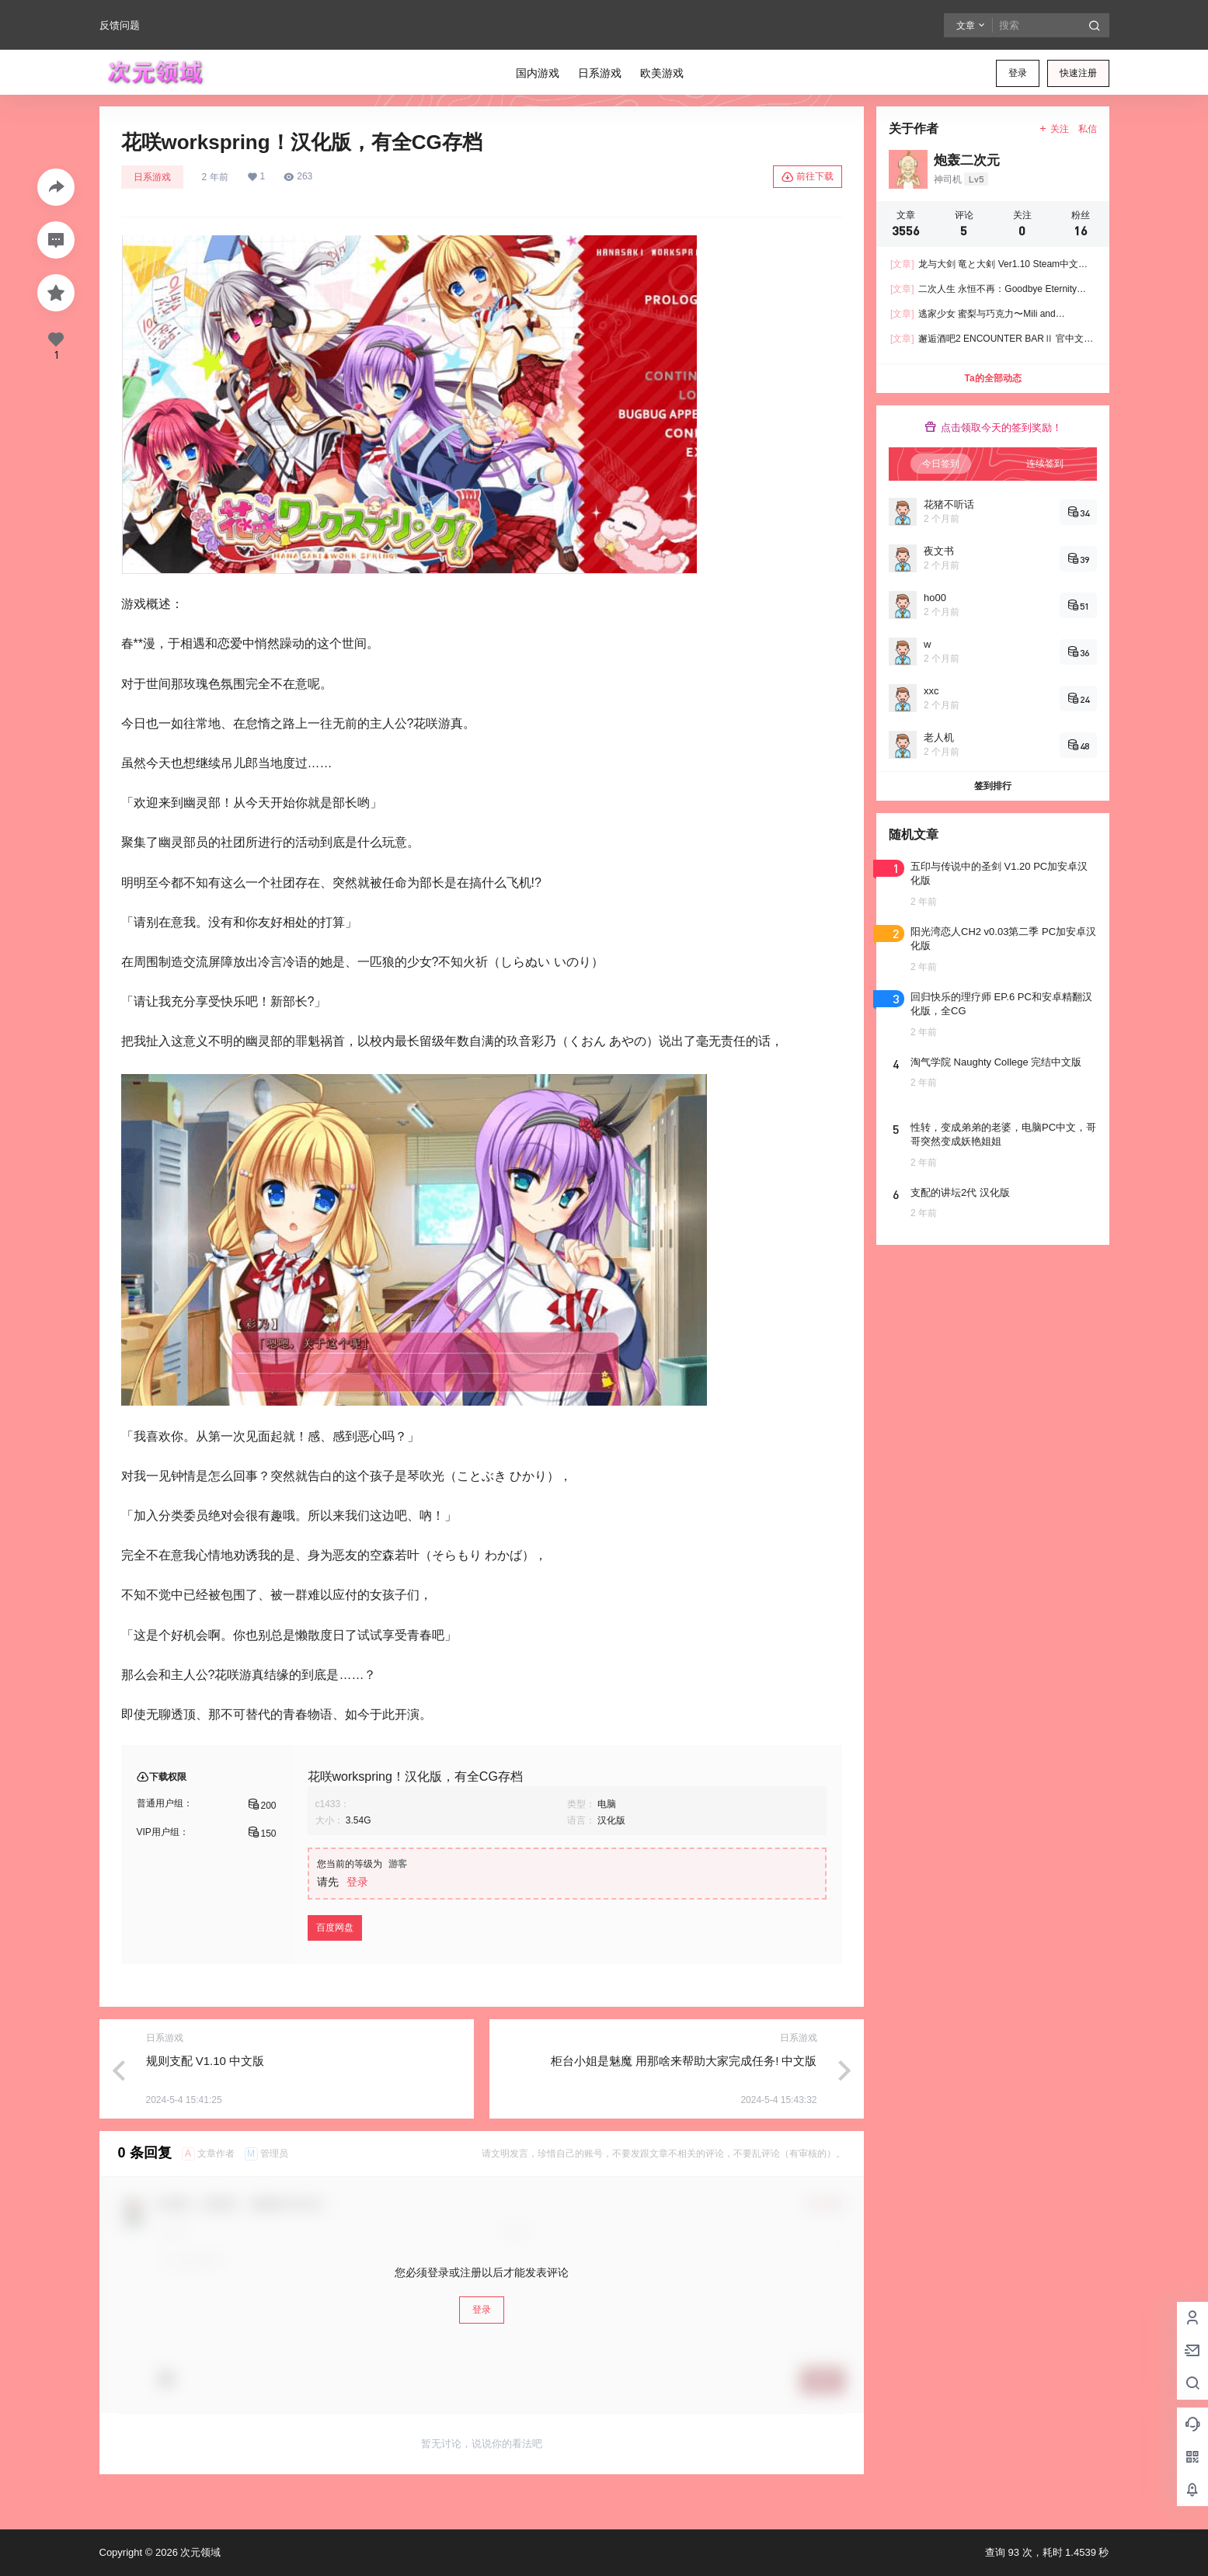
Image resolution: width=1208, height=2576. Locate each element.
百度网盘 (334, 1927)
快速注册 (1078, 73)
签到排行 (992, 785)
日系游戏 (152, 177)
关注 (1053, 128)
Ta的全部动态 (992, 378)
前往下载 (808, 177)
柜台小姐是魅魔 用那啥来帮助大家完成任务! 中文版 (684, 2060)
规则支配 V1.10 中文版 (205, 2060)
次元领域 (199, 2552)
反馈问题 (119, 25)
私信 (1087, 128)
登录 (1017, 73)
